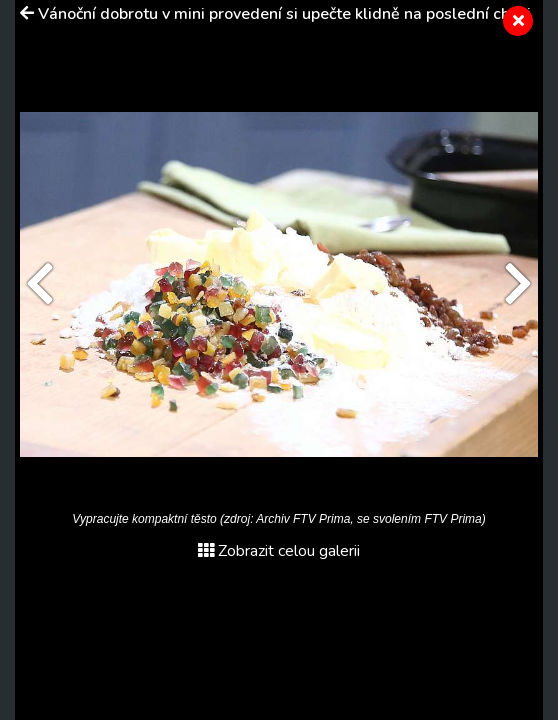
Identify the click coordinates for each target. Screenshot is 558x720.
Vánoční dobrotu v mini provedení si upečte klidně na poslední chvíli (284, 14)
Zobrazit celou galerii (279, 551)
